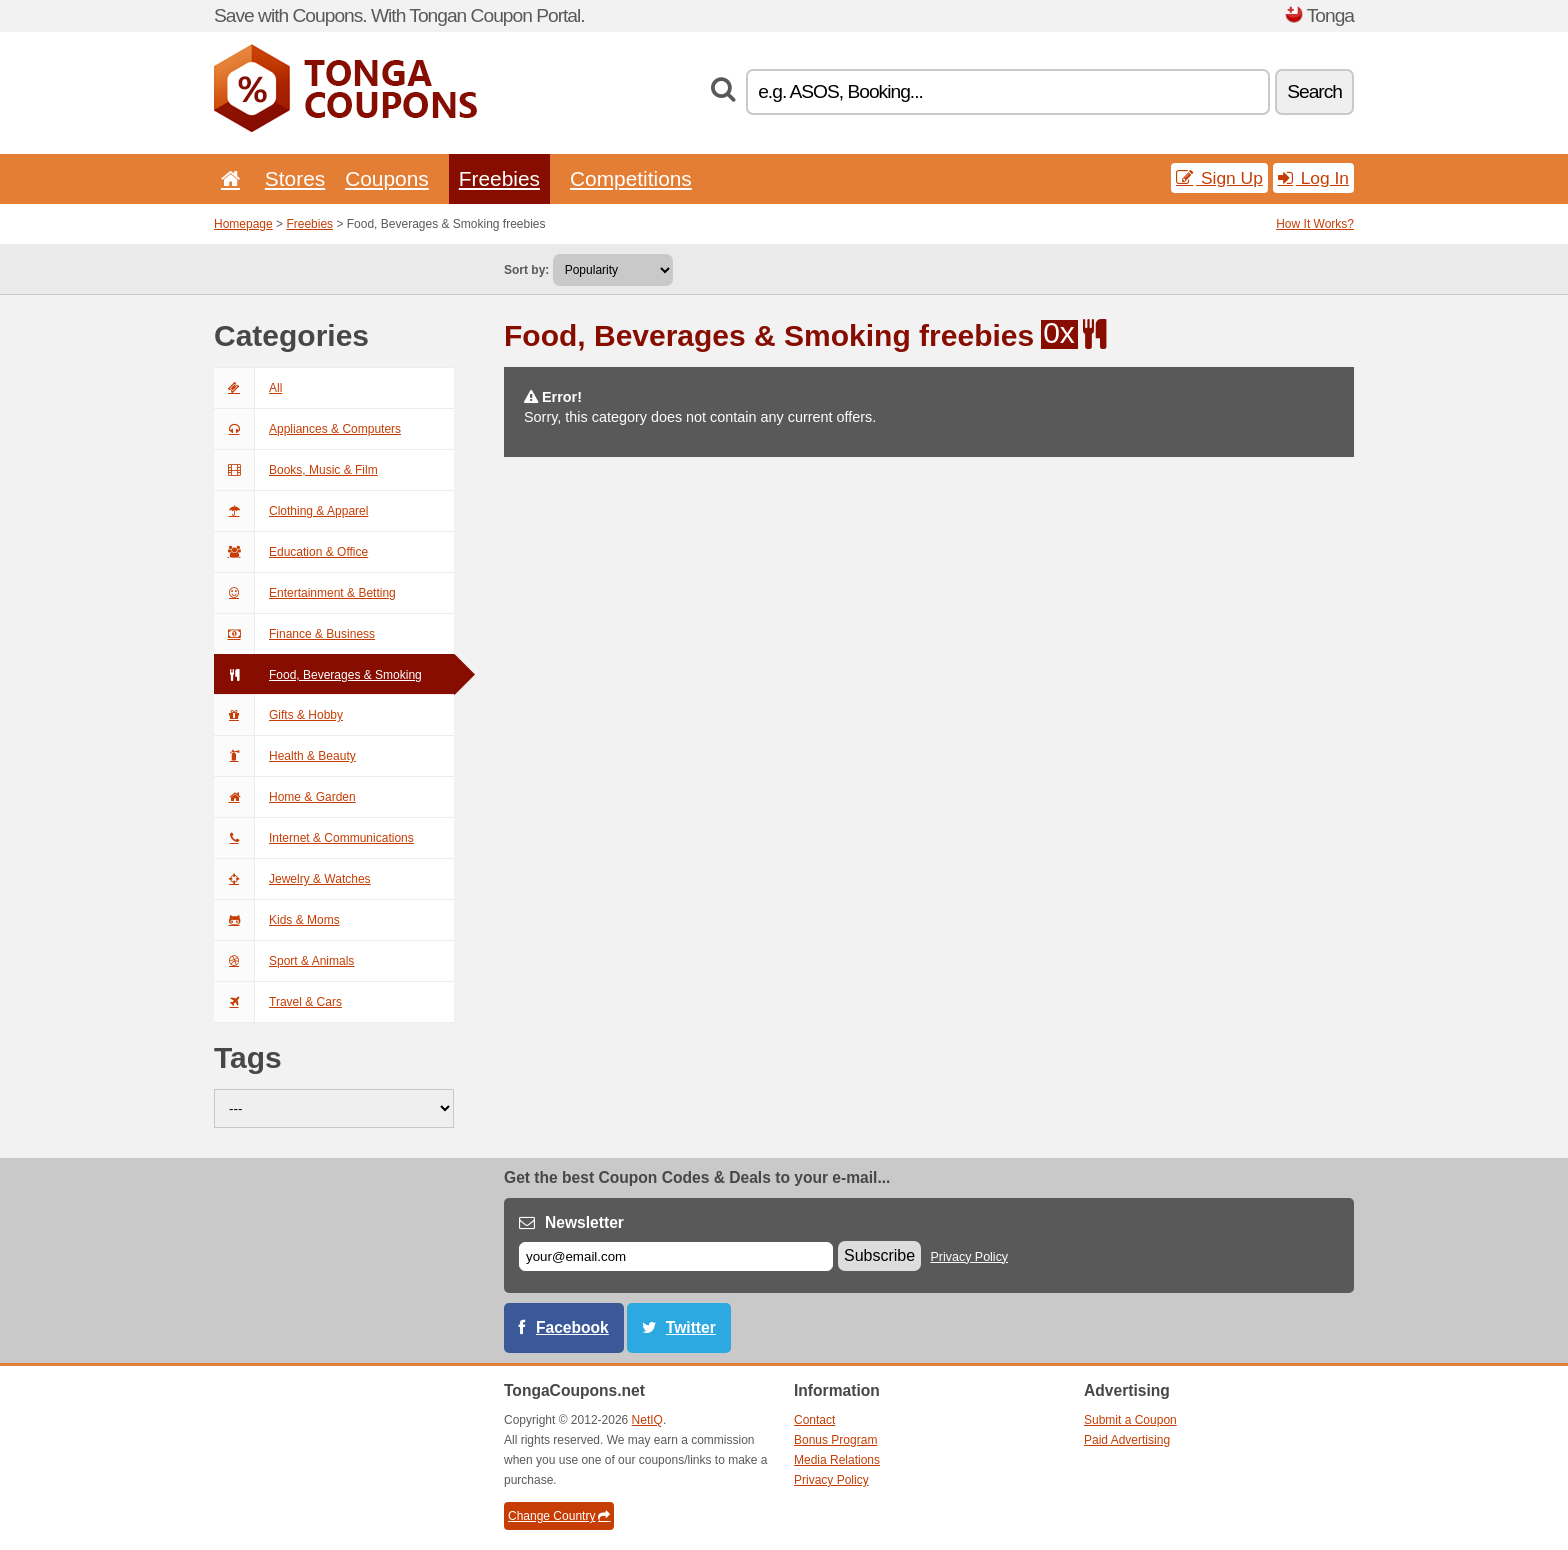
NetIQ (647, 1420)
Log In (1313, 178)
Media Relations (837, 1460)
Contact (814, 1420)
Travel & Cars (278, 1002)
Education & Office (291, 552)
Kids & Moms (277, 920)
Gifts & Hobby (278, 715)
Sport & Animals (284, 961)
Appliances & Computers (307, 429)
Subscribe (879, 1255)
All (248, 388)
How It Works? (1315, 224)
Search (1314, 91)
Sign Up (1219, 178)
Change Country (559, 1516)
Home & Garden (285, 797)
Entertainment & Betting (305, 593)
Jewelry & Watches (292, 879)
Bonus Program (835, 1440)
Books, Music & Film (296, 470)
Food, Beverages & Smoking (318, 675)
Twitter (691, 1327)
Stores (295, 178)
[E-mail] (676, 1256)
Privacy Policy (970, 1257)
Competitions (631, 178)
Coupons (387, 178)
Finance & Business (294, 634)
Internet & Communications (314, 838)
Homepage (243, 224)
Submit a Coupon (1130, 1420)
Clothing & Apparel (291, 511)
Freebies (499, 178)
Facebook (572, 1327)
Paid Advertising (1127, 1440)
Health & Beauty (285, 756)
